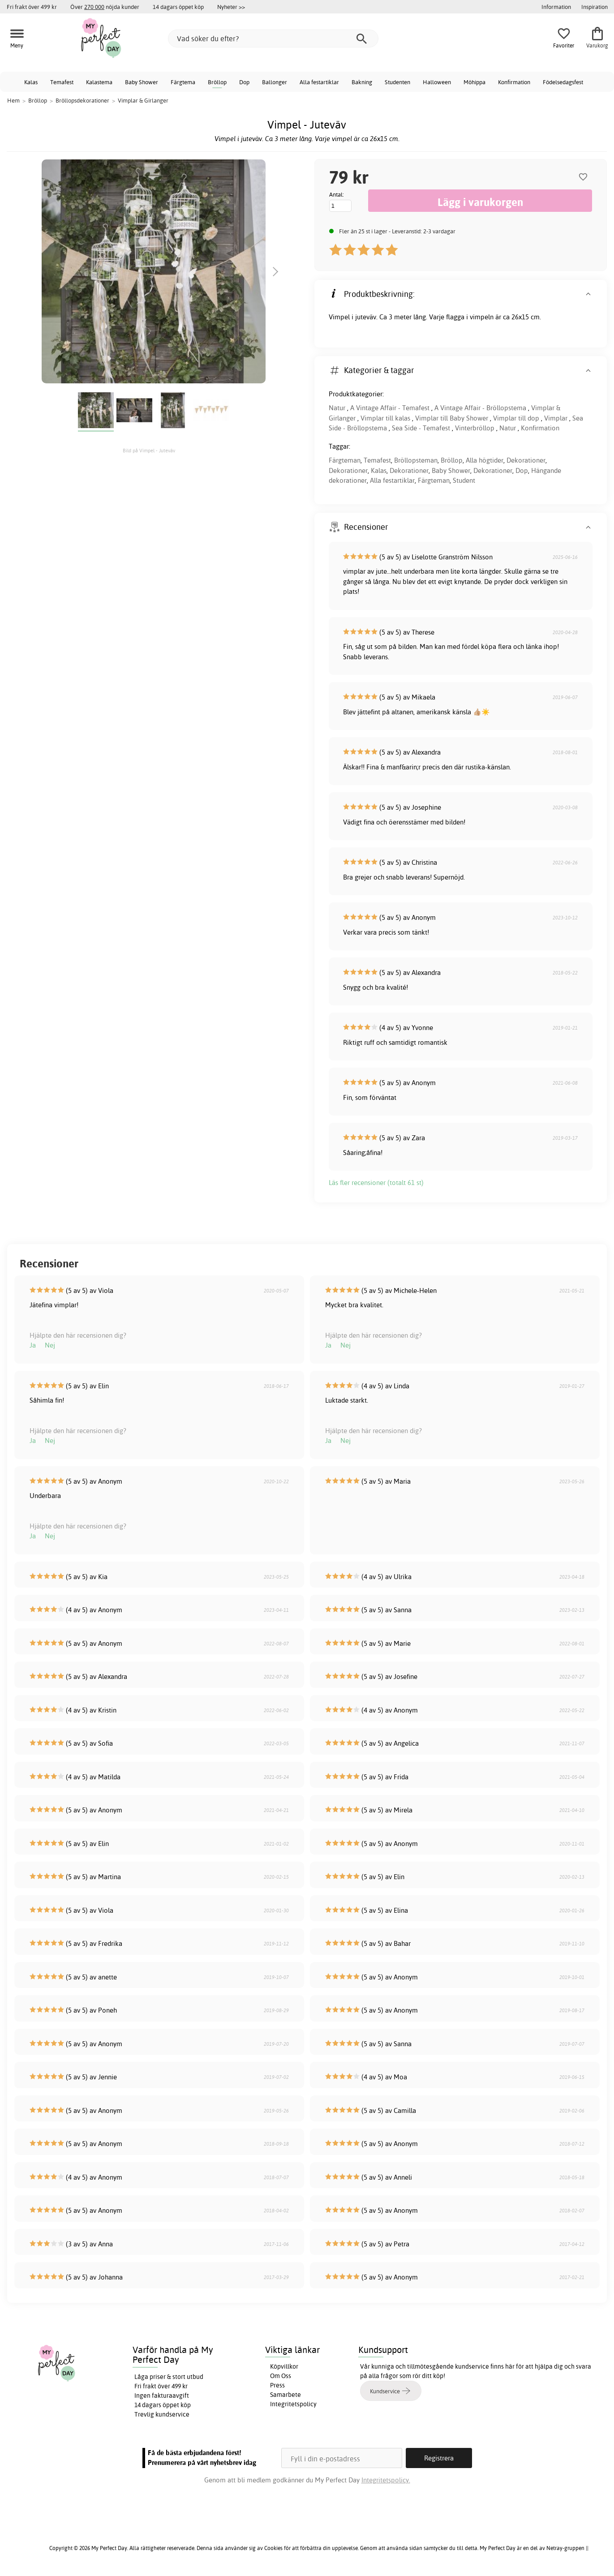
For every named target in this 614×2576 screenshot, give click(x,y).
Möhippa (474, 82)
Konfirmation (514, 82)
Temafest (61, 82)
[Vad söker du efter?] (273, 38)
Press (277, 2385)
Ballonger (274, 82)
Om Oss (280, 2376)
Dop (244, 82)
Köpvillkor (284, 2366)
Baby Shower (141, 82)
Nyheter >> (231, 6)
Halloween (437, 82)
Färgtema (183, 82)
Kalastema (99, 82)
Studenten (397, 82)
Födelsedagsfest (563, 82)
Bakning (362, 82)
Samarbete (285, 2395)
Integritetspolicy (293, 2404)
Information (556, 6)
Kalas (31, 82)
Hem (13, 100)
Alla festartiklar (319, 82)
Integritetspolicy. (385, 2480)
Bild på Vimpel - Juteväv (149, 450)
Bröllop (217, 82)
